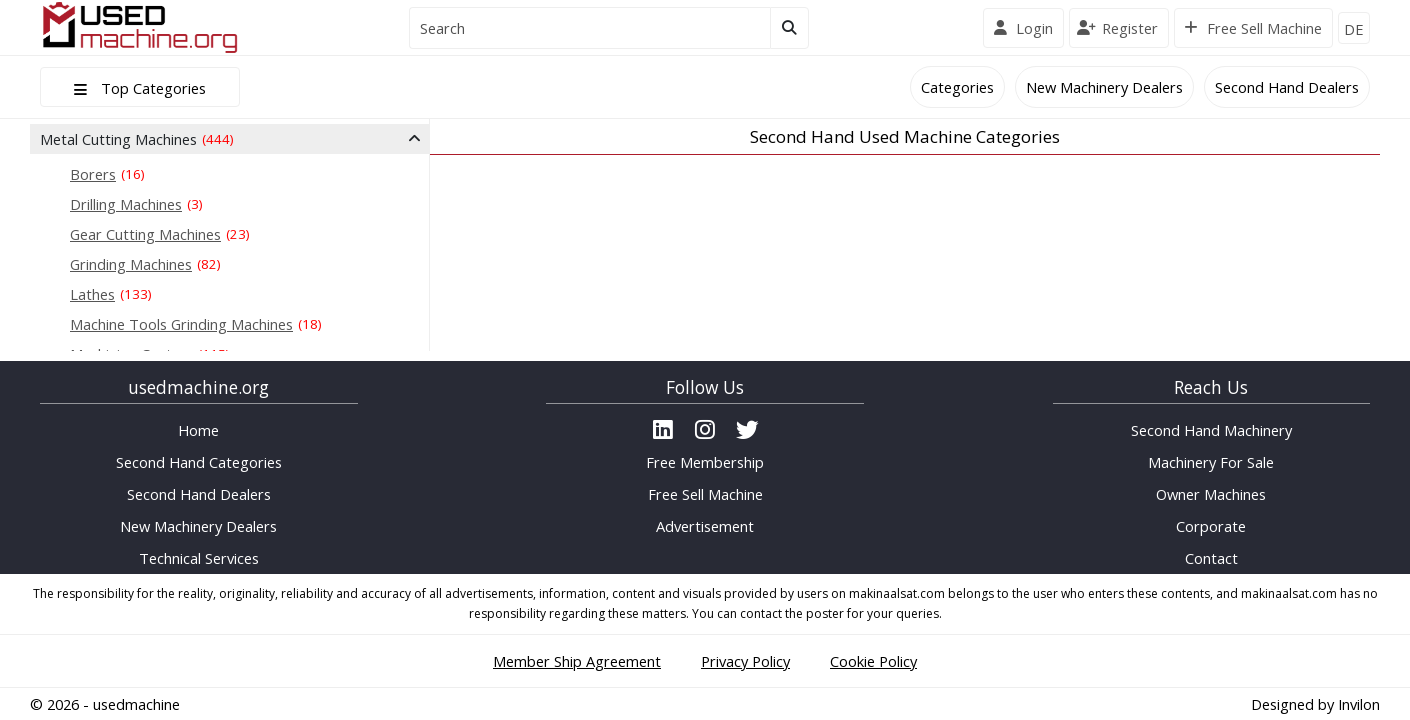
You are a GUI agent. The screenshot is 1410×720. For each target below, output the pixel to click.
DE (1354, 29)
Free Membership (705, 462)
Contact (1211, 558)
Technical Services (199, 558)
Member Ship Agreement (577, 661)
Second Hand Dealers (1287, 87)
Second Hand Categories (199, 462)
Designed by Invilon (1315, 704)
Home (198, 430)
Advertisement (705, 526)
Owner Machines (1211, 494)
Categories (957, 87)
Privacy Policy (745, 661)
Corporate (1211, 526)
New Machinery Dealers (1104, 87)
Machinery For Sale (1211, 462)
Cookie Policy (873, 661)
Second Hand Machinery (1211, 430)
